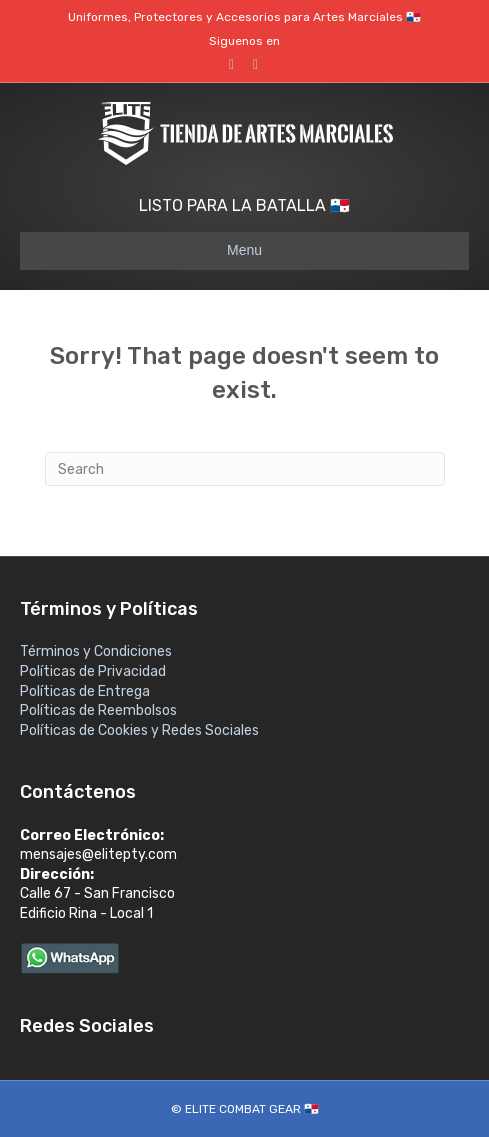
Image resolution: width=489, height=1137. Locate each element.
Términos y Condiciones (96, 651)
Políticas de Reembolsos (98, 710)
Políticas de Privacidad (93, 671)
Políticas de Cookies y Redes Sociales (139, 730)
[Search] (245, 469)
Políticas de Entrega (85, 691)
